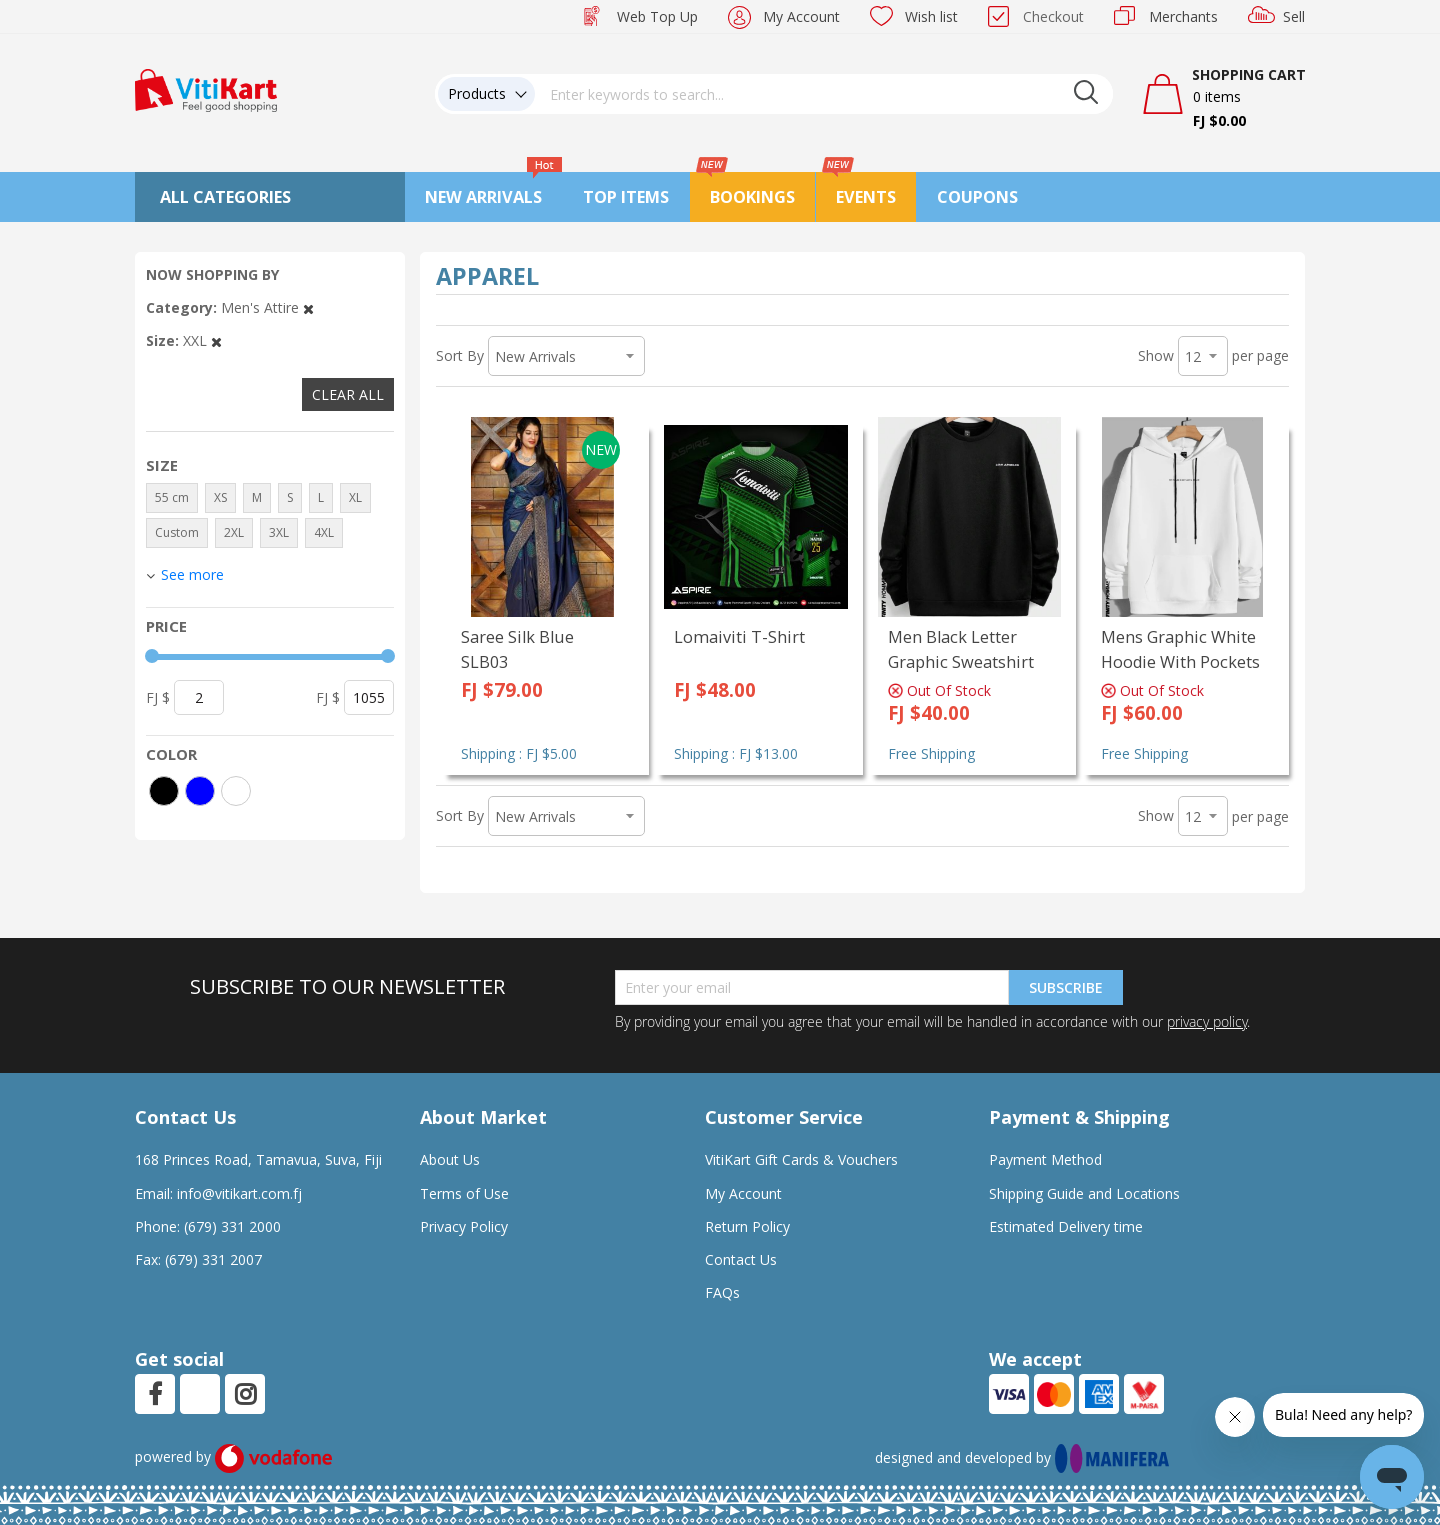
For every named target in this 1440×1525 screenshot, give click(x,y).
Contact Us (741, 1259)
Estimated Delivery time (1066, 1226)
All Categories (225, 197)
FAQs (722, 1292)
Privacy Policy (464, 1226)
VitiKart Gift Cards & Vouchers (801, 1159)
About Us (450, 1159)
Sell (1294, 16)
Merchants (1183, 16)
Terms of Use (464, 1193)
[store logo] (206, 88)
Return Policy (747, 1226)
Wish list (931, 16)
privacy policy (1207, 1021)
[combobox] (824, 94)
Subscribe (1066, 987)
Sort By (460, 355)
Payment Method (1045, 1159)
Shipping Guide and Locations (1084, 1193)
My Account (801, 16)
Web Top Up (657, 16)
